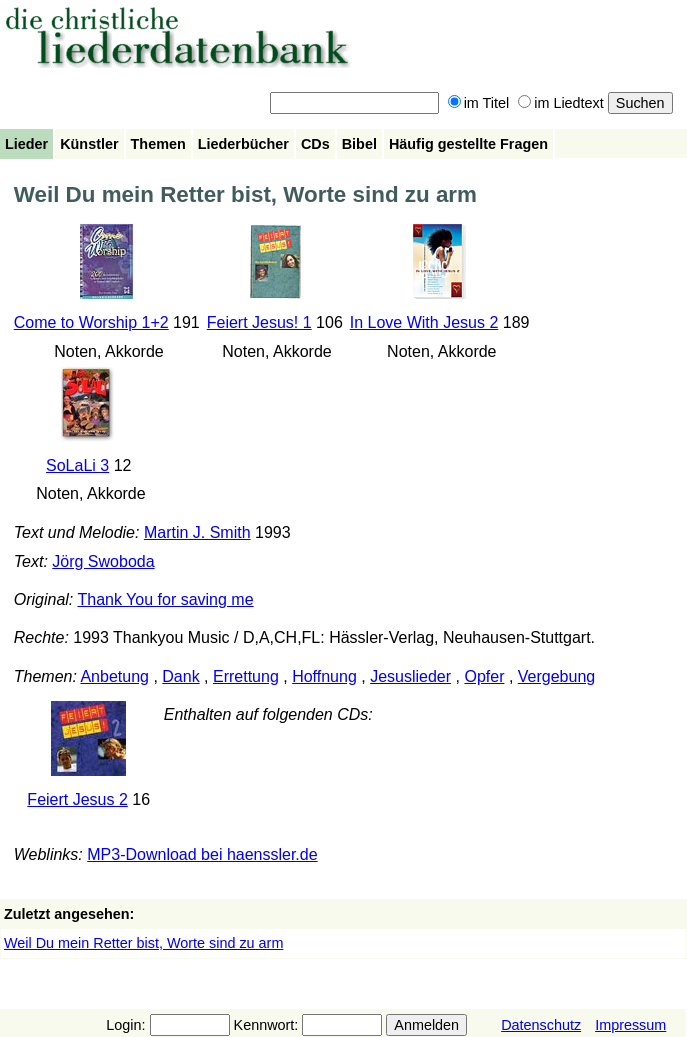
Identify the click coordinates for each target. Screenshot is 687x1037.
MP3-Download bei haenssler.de (202, 854)
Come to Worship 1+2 (91, 322)
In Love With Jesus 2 (424, 322)
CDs (315, 144)
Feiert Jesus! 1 (259, 322)
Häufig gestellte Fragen (468, 144)
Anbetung (114, 676)
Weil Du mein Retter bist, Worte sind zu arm (143, 943)
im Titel (479, 103)
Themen (158, 144)
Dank (180, 676)
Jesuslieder (410, 676)
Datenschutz (541, 1025)
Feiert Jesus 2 (77, 799)
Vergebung (556, 676)
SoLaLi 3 (77, 465)
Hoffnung (324, 676)
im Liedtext (561, 103)
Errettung (246, 676)
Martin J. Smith (197, 532)
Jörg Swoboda (103, 561)
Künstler (89, 144)
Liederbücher (243, 144)
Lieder (26, 144)
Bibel (359, 144)
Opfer (484, 676)
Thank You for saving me (165, 599)
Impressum (630, 1025)
